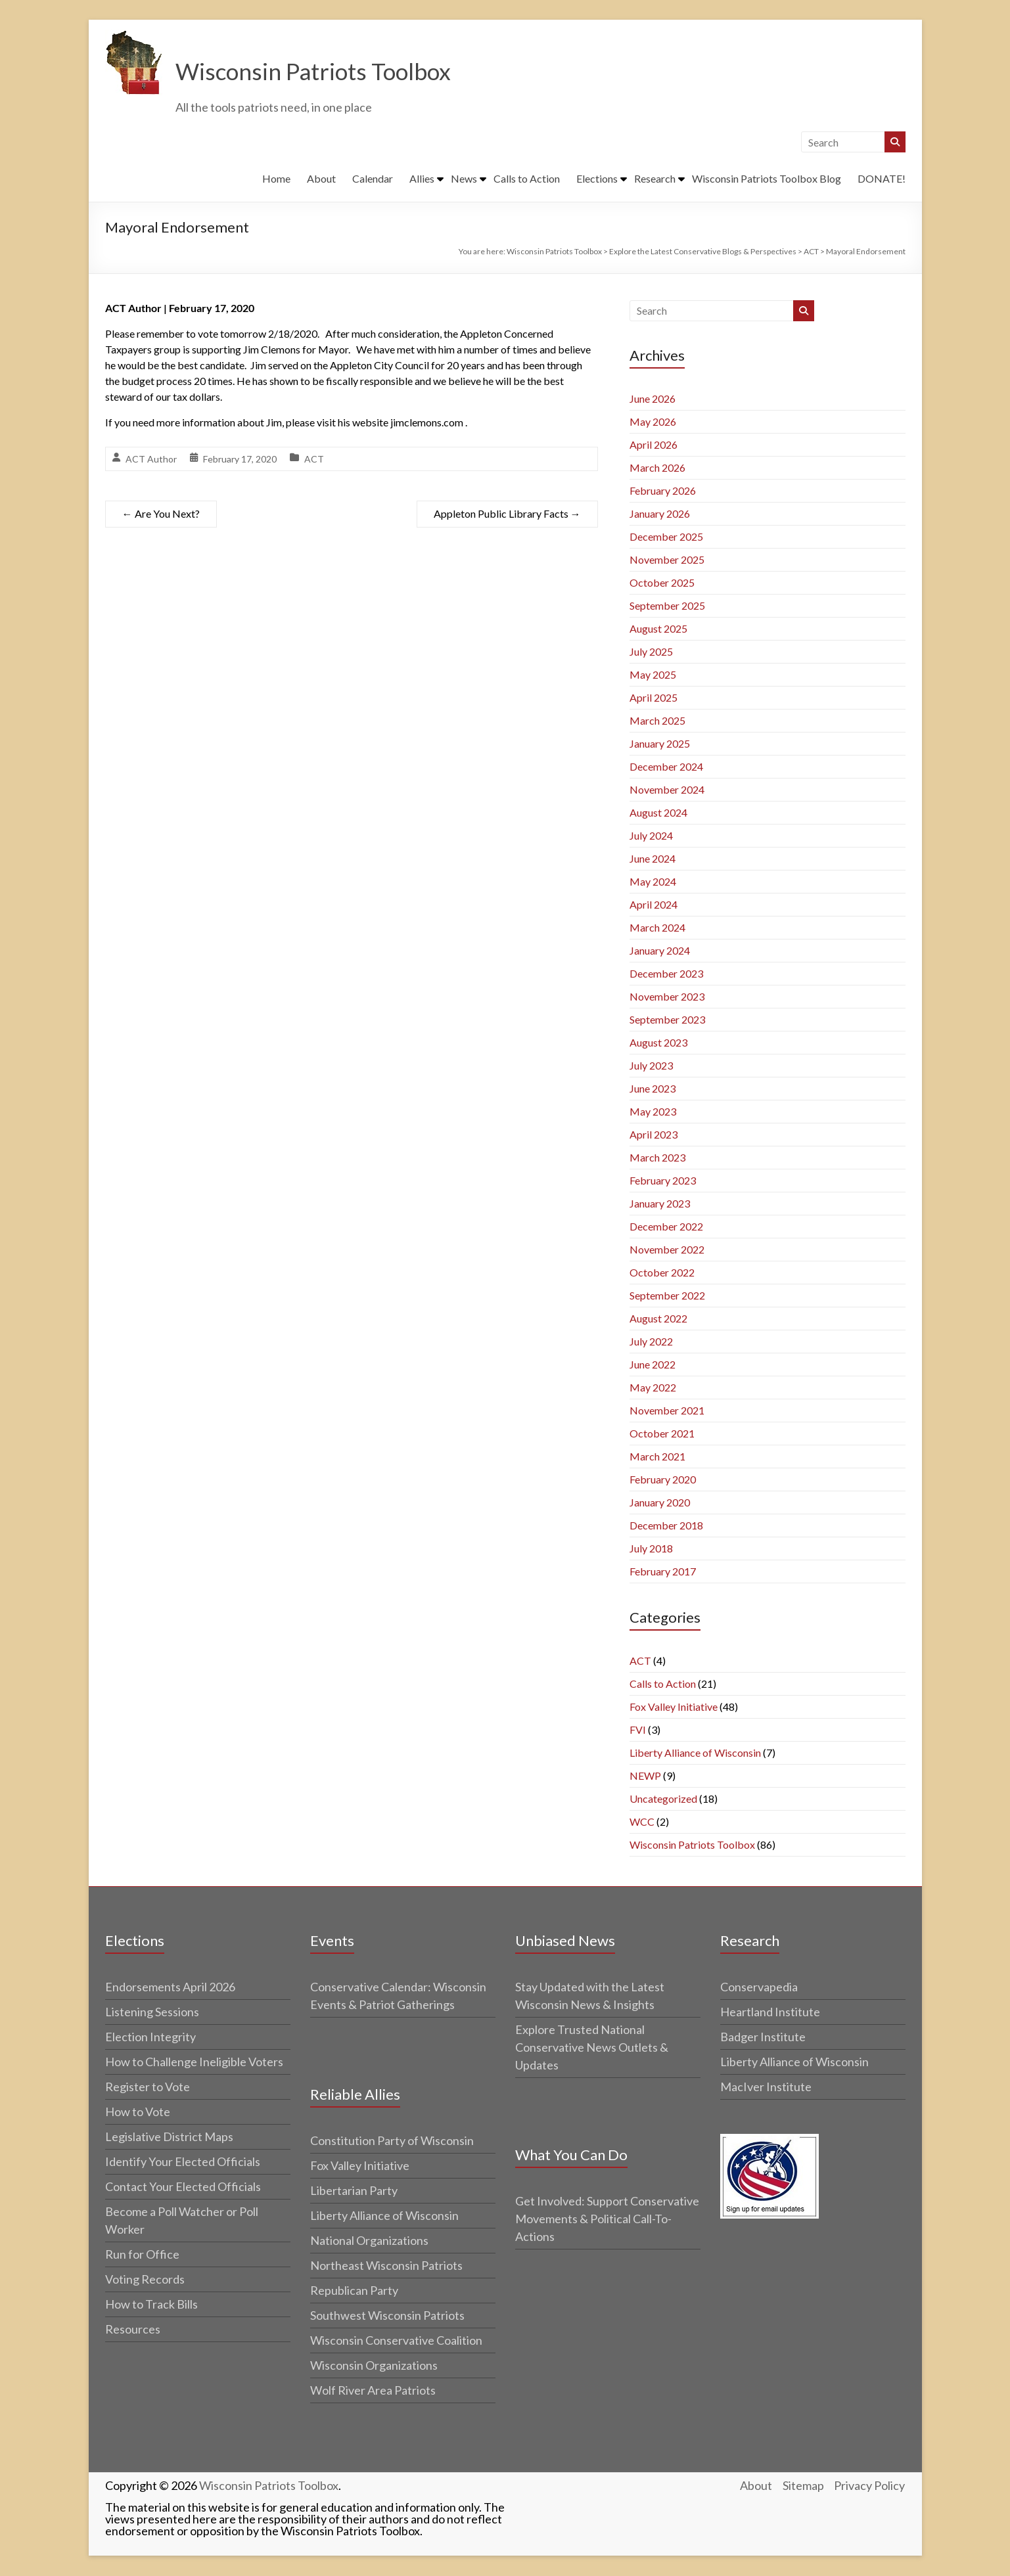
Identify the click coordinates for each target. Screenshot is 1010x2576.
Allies (421, 179)
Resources (132, 2329)
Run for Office (142, 2255)
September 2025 (667, 606)
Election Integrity (150, 2037)
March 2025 (657, 721)
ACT (314, 459)
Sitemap (803, 2486)
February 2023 (663, 1181)
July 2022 (651, 1342)
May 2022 (653, 1388)
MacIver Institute (766, 2087)
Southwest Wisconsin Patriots (387, 2316)
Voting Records (145, 2279)
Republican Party (354, 2291)
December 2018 (666, 1526)
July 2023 (651, 1066)
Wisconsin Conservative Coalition (396, 2341)
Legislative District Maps (169, 2137)
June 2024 (653, 859)
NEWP (645, 1776)
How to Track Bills (151, 2304)
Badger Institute (763, 2037)
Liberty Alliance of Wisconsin (695, 1753)
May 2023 (653, 1112)
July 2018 (651, 1549)
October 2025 (662, 583)
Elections (597, 179)
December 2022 (666, 1227)
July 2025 (651, 652)
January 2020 (660, 1503)
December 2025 (666, 537)
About (321, 179)
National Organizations (369, 2241)
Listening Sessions (152, 2012)
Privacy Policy (870, 2486)
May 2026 (653, 422)
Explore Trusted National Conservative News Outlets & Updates (591, 2048)
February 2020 (663, 1480)
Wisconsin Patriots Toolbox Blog (766, 179)
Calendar (372, 179)
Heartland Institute (770, 2012)
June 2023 (653, 1089)
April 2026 (653, 445)
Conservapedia (759, 1987)
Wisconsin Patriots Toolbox (316, 71)
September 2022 (667, 1296)
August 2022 (658, 1319)
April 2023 (653, 1135)
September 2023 (667, 1020)
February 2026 (663, 491)
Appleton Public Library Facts (507, 514)
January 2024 (660, 951)
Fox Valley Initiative (674, 1707)
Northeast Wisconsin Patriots (386, 2266)
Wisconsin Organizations (374, 2366)
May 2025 (653, 675)
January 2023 (660, 1204)
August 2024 (658, 813)
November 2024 (667, 790)
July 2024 (651, 836)
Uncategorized (663, 1799)
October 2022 (662, 1273)
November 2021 (667, 1411)
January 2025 (660, 744)
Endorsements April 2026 (170, 1987)
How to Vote (137, 2112)
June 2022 (653, 1365)
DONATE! (882, 179)
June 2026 (653, 399)
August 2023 (658, 1043)
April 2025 (653, 698)
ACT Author (151, 459)
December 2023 (666, 974)
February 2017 (663, 1572)
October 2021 (662, 1434)
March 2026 (657, 468)
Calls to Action (527, 179)
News (464, 179)
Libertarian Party (354, 2191)
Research (655, 179)
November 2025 (667, 560)
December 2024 (666, 767)
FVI (638, 1730)
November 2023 (667, 997)
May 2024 (653, 882)
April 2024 (653, 905)
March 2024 (657, 928)
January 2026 (660, 514)
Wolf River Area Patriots (373, 2391)
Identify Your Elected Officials (182, 2162)
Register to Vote (147, 2087)
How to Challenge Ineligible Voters (194, 2062)
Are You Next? (161, 514)
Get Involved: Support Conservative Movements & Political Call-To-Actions (607, 2219)
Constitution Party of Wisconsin (392, 2141)
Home (276, 179)
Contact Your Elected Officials (183, 2187)
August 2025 (658, 629)
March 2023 (657, 1158)
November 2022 (667, 1250)
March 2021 (657, 1457)
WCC (642, 1822)
